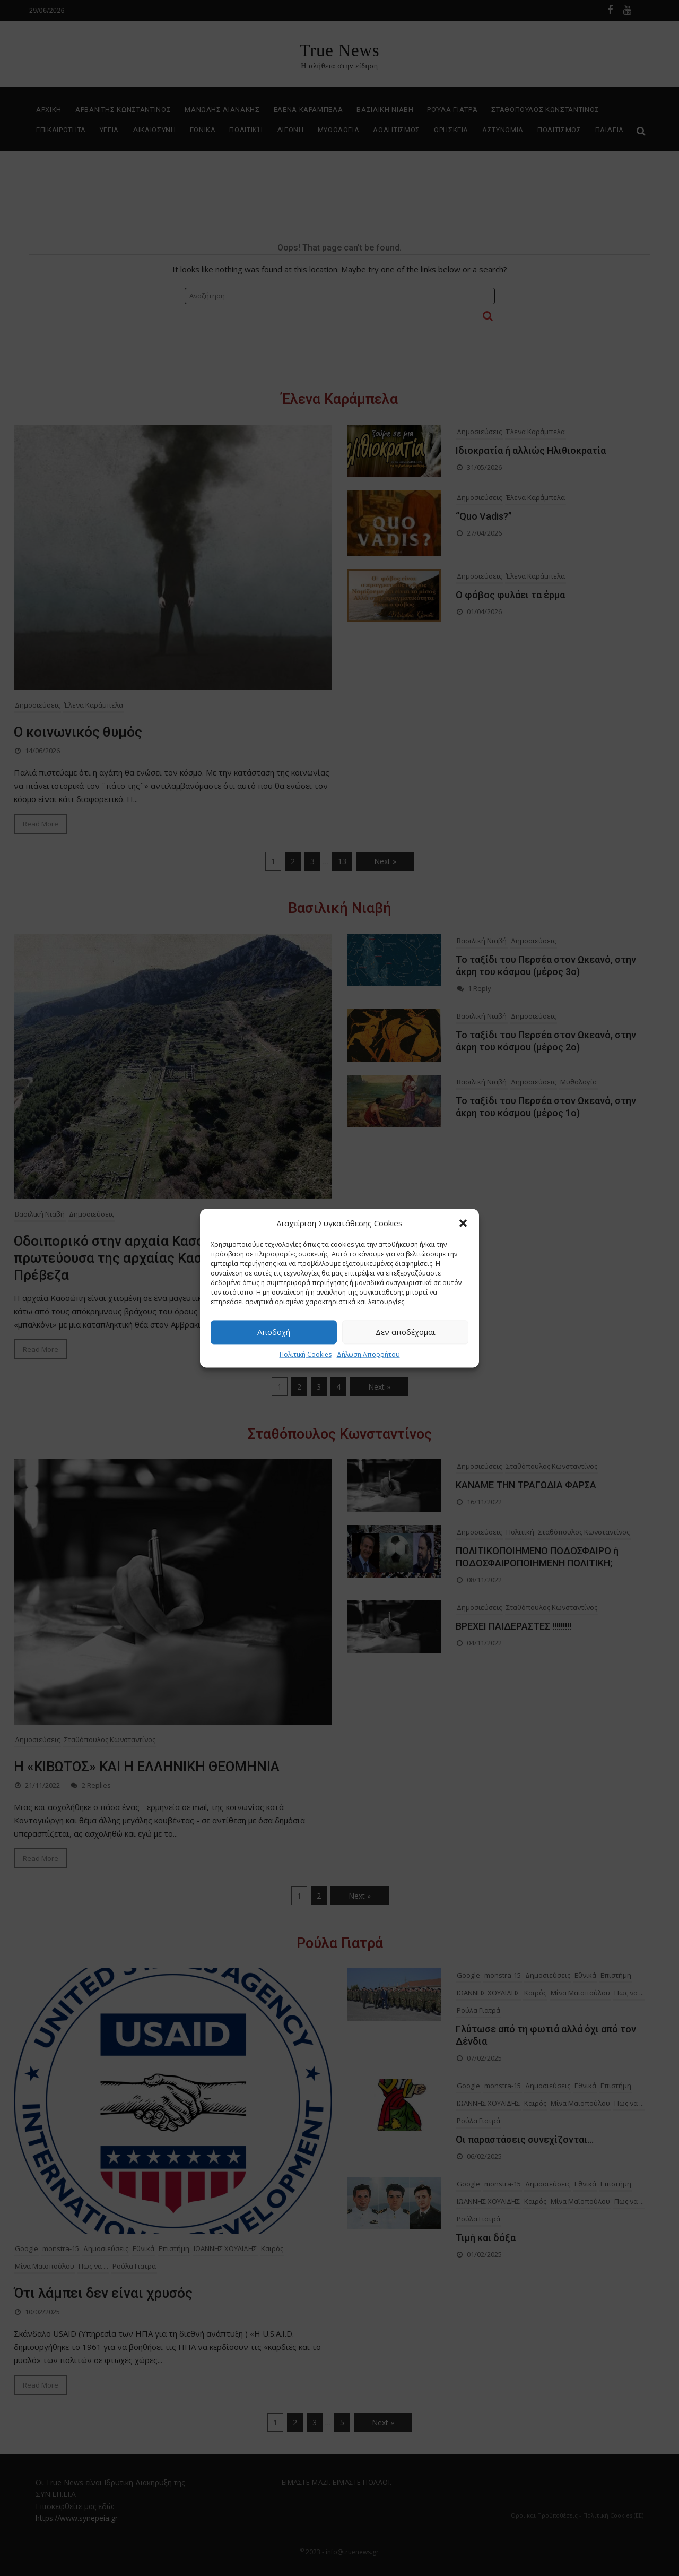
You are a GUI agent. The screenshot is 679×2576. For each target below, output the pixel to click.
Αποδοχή (273, 1331)
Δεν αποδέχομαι (406, 1331)
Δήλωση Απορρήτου (368, 1354)
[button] (463, 1223)
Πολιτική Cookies (306, 1354)
